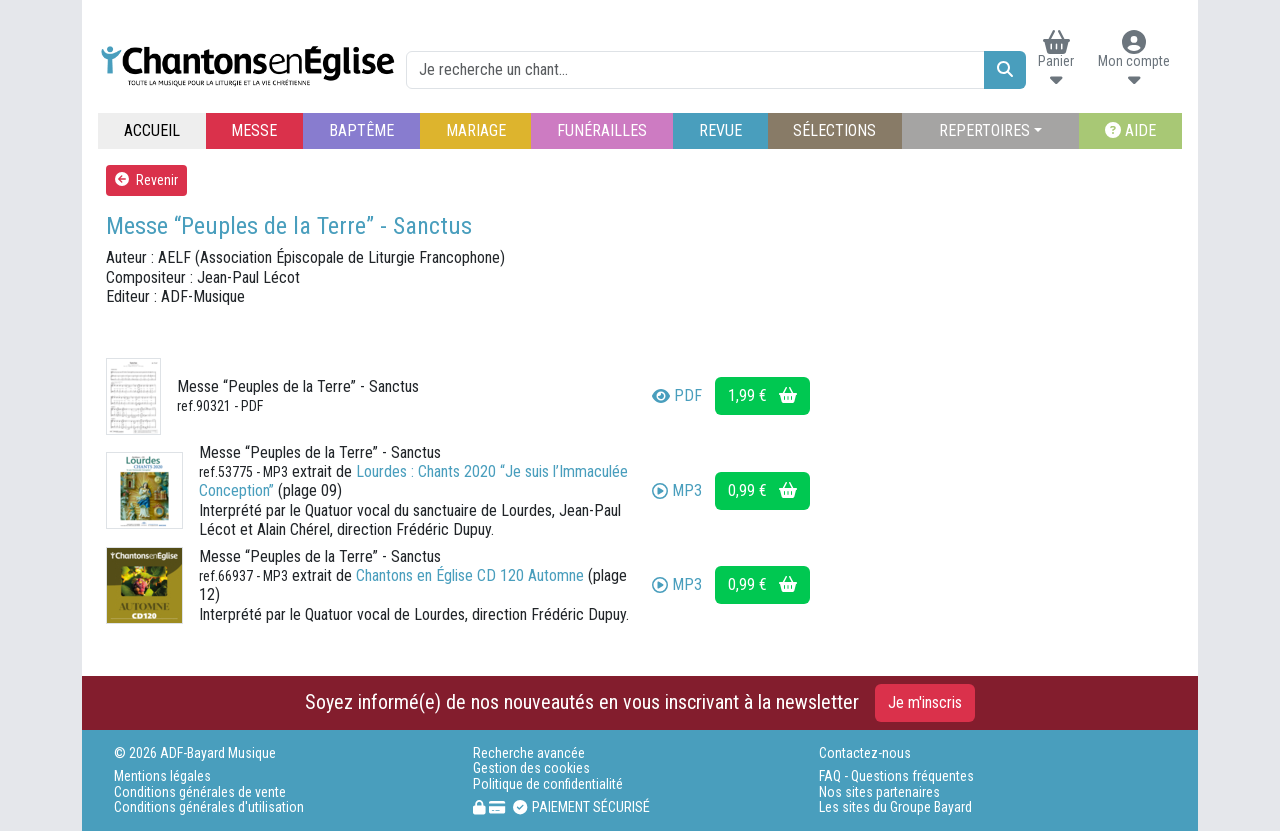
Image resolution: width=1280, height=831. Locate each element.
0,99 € (762, 490)
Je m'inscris (925, 702)
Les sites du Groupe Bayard (895, 807)
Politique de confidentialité (548, 784)
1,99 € (762, 395)
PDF (677, 395)
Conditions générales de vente (200, 792)
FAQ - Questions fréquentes (896, 776)
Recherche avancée (529, 753)
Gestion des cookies (531, 768)
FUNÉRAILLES (602, 130)
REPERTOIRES (984, 130)
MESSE (254, 130)
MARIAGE (476, 130)
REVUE (720, 130)
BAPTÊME (361, 130)
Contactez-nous (865, 753)
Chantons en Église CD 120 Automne (470, 575)
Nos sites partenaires (879, 792)
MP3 (677, 490)
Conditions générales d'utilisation (209, 807)
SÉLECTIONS (834, 130)
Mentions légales (162, 776)
